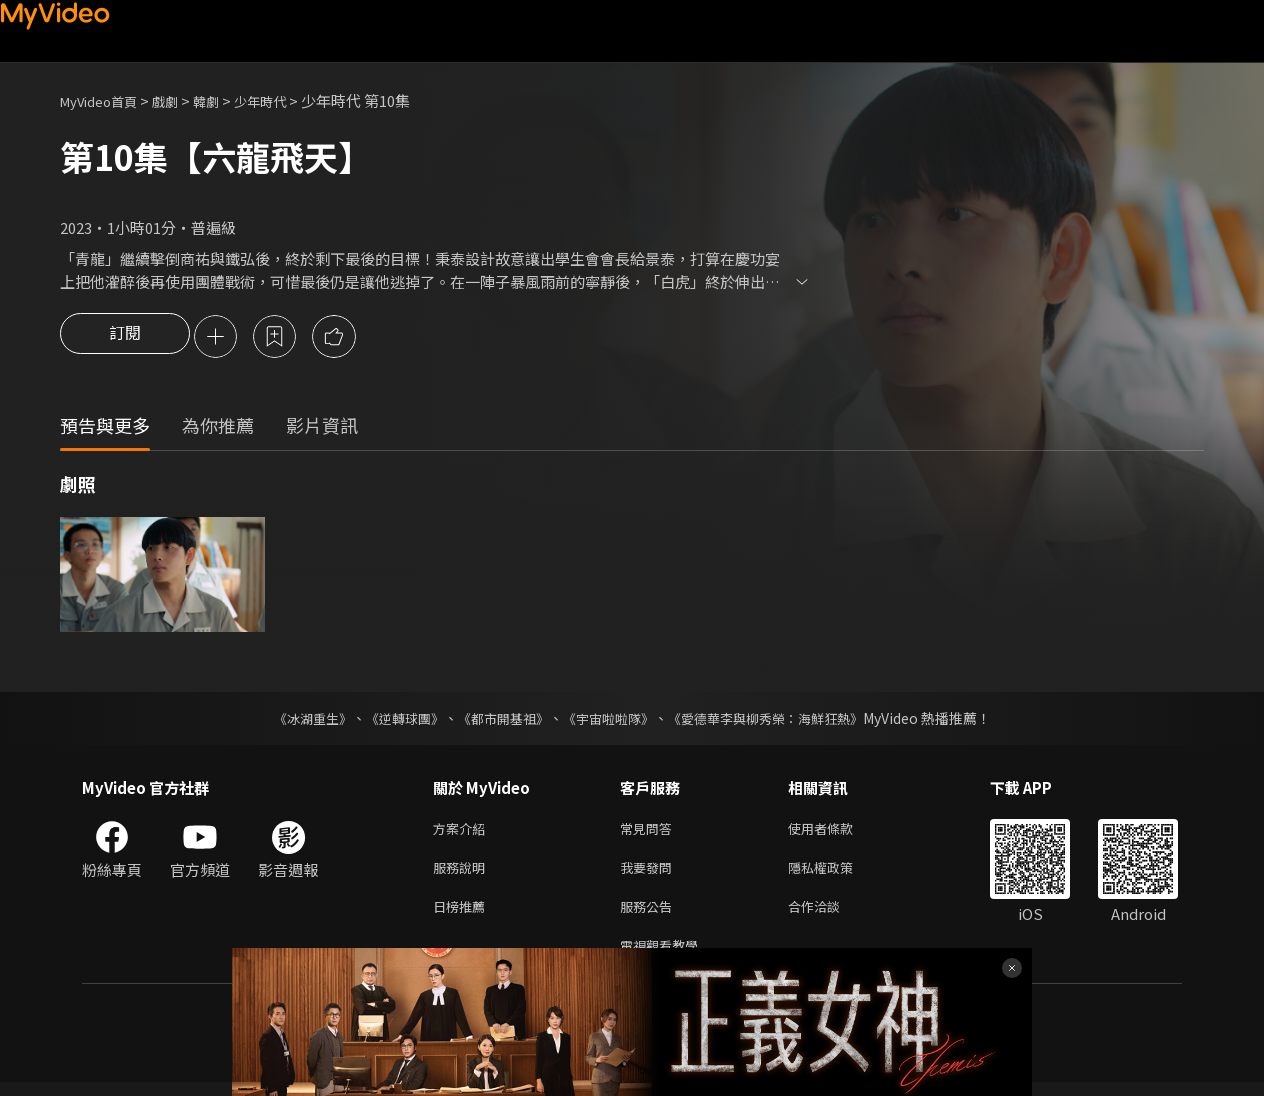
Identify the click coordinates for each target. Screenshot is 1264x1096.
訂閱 (125, 338)
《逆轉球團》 (393, 720)
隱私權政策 (837, 873)
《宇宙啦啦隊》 (610, 720)
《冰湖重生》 (295, 720)
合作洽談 (830, 915)
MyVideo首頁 (105, 100)
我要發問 (650, 873)
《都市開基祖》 (498, 720)
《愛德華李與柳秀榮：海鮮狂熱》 (778, 720)
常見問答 (650, 831)
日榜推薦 (463, 915)
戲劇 (181, 100)
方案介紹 (463, 831)
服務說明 (463, 873)
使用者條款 (837, 831)
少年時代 (286, 100)
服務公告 (650, 915)
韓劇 (226, 100)
